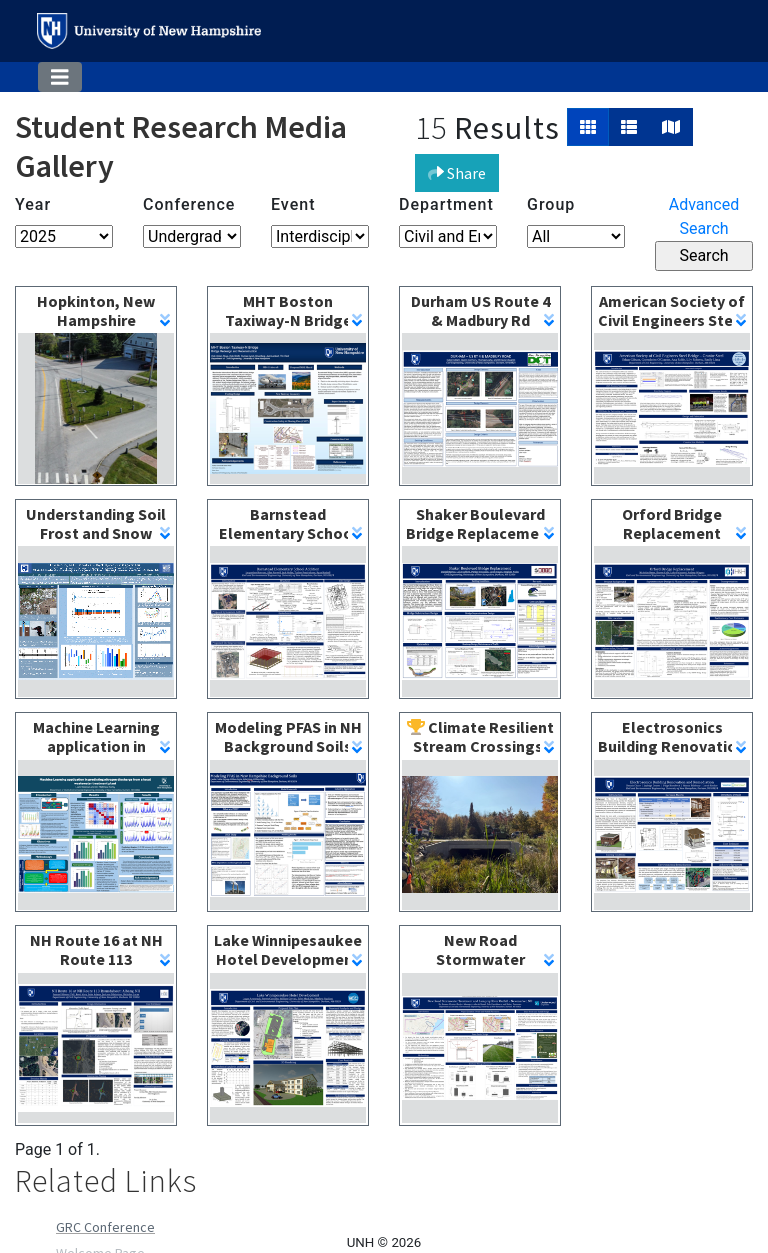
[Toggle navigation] (60, 77)
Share (457, 173)
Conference (189, 204)
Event (293, 204)
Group (551, 204)
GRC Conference (105, 1227)
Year (33, 204)
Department (446, 204)
